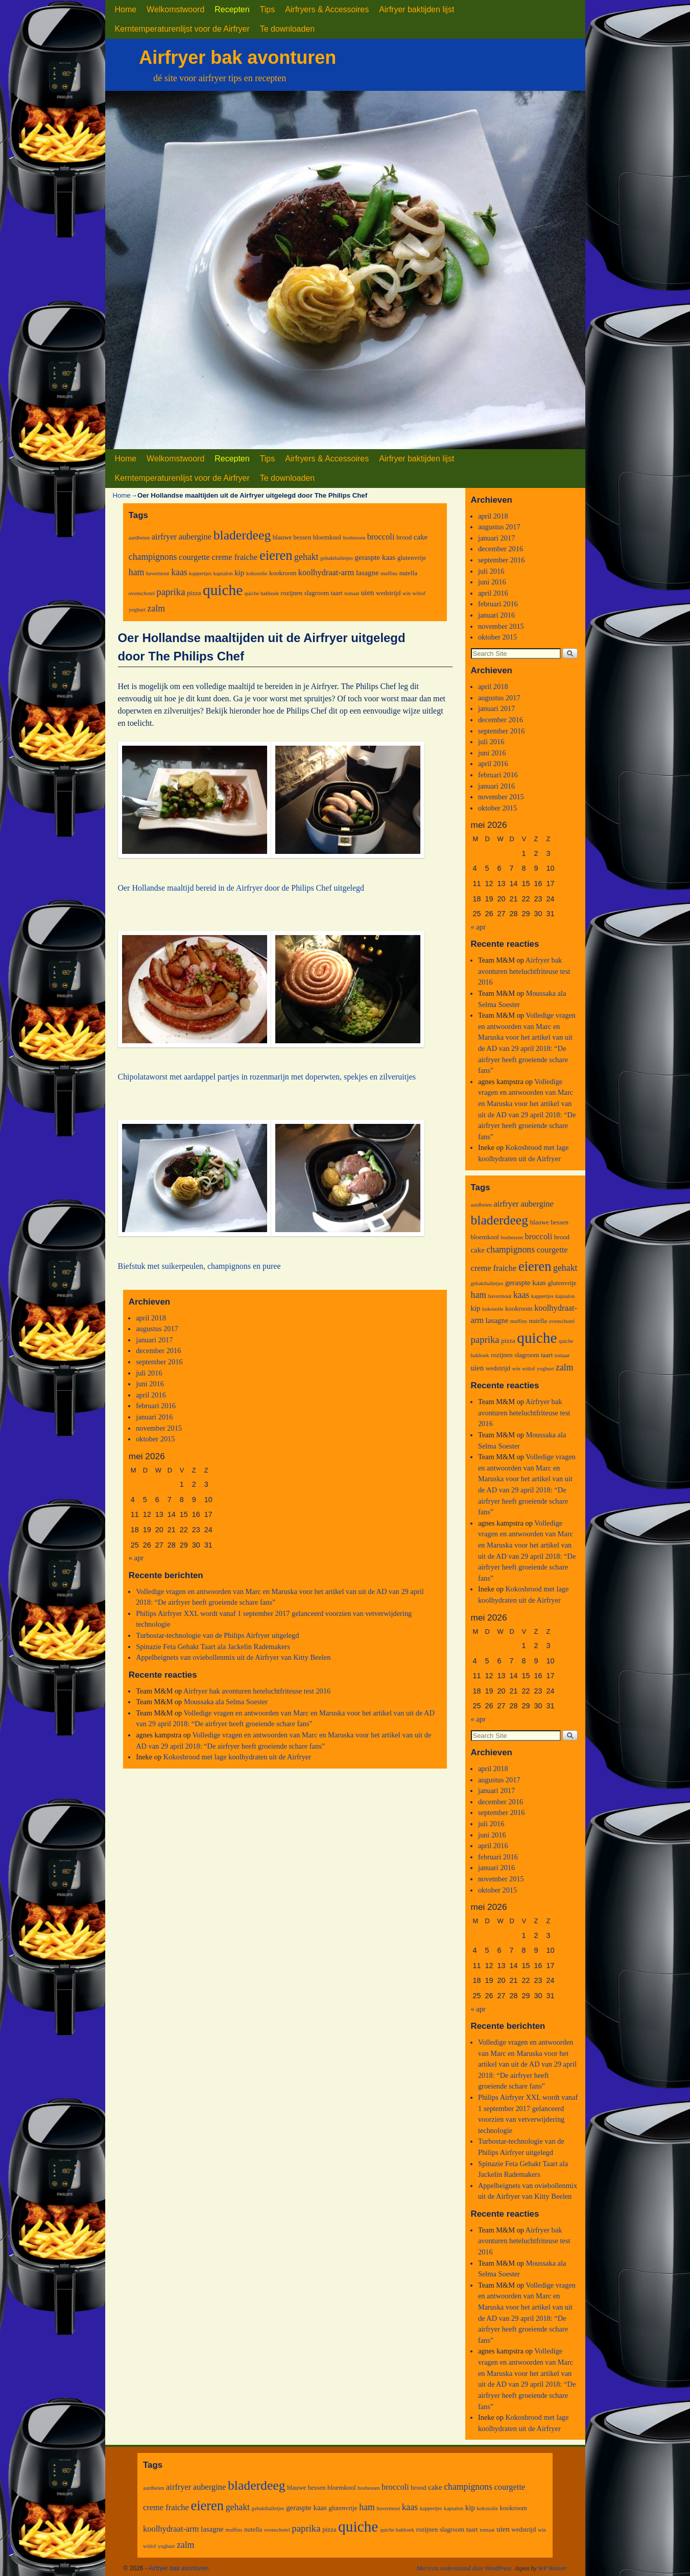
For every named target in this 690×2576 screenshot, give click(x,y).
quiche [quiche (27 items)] (223, 590)
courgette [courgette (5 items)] (194, 557)
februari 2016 (156, 1406)
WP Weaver (552, 2568)
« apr (136, 1558)
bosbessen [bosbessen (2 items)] (354, 538)
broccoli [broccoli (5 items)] (381, 537)
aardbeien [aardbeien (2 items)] (139, 538)
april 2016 (151, 1395)
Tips (267, 9)
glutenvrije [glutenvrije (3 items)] (411, 557)
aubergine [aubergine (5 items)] (195, 537)
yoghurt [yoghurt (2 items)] (137, 609)
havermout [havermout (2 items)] (158, 573)
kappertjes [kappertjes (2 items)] (200, 573)
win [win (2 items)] (406, 593)
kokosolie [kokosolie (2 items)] (256, 573)
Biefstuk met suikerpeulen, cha (168, 1266)
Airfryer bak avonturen (237, 57)
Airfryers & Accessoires (327, 9)
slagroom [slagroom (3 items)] (316, 593)
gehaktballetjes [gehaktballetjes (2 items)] (336, 558)
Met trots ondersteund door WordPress (464, 2568)
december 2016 (158, 1350)
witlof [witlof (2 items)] (419, 593)
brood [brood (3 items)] (404, 537)
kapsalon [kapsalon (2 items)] (223, 573)
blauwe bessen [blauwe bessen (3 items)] (292, 537)
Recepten (232, 9)
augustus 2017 (157, 1328)
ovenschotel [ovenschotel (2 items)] (142, 593)
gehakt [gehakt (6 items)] (306, 557)
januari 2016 (154, 1417)
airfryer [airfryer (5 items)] (164, 537)
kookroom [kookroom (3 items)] (282, 573)
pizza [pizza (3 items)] (194, 593)
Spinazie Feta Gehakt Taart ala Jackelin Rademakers (213, 1646)
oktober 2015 (155, 1439)
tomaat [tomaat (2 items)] (351, 593)
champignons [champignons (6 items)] (153, 557)
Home (126, 9)
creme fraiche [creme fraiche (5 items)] (235, 557)
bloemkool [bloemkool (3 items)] (327, 537)
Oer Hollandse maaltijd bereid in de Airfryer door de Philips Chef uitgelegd (241, 888)
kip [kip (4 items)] (239, 573)
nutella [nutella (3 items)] (408, 573)
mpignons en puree (249, 1266)
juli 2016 (149, 1373)
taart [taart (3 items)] (337, 593)
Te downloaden (287, 28)
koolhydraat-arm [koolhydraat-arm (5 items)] (326, 572)
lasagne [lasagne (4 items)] (367, 573)
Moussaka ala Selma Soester (226, 1702)
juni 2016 (150, 1384)
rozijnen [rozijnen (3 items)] (292, 593)
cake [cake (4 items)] (420, 537)
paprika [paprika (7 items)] (170, 591)
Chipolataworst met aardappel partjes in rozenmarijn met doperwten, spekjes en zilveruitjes (267, 1076)
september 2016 (159, 1362)
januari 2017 (154, 1340)
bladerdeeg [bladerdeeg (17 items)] (242, 535)
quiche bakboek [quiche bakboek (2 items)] (262, 593)
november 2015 (159, 1428)
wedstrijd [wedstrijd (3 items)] (388, 593)
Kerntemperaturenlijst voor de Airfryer (182, 28)
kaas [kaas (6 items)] (179, 572)
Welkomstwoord (175, 9)
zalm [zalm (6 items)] (156, 608)
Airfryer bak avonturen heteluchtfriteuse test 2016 (256, 1691)
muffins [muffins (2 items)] (388, 573)
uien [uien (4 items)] (367, 592)
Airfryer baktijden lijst (416, 9)
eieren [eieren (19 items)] (276, 555)
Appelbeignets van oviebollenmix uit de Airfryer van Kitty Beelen (233, 1657)
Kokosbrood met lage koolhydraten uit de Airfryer (237, 1757)
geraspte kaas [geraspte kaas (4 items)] (375, 557)
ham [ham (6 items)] (137, 572)
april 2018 (151, 1318)
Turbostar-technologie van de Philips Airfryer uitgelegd (217, 1635)
